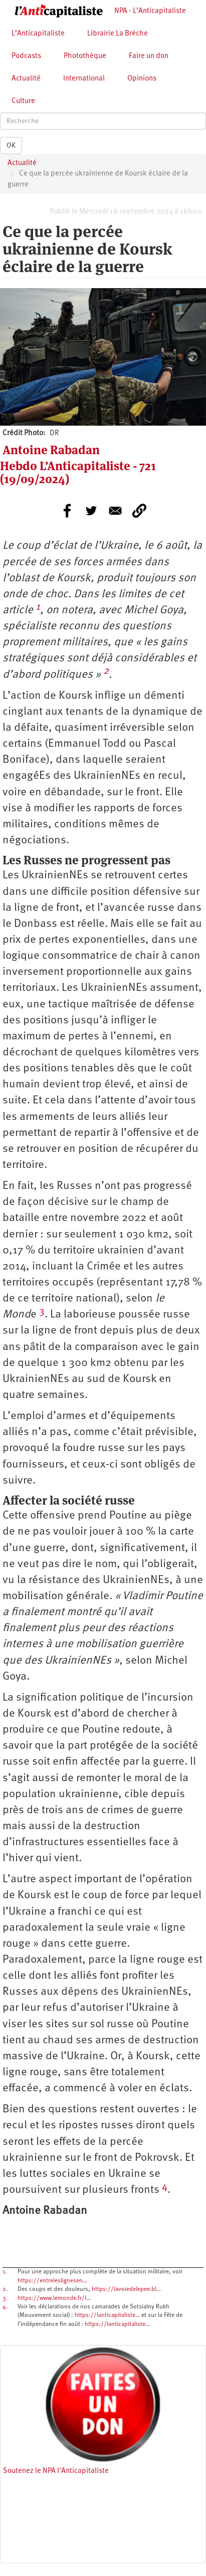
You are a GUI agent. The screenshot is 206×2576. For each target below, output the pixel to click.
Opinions (141, 79)
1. (5, 2272)
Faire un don (148, 56)
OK (11, 145)
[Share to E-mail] (115, 511)
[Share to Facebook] (67, 511)
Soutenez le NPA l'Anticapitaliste (56, 2471)
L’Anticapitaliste (38, 34)
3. (5, 2298)
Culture (23, 101)
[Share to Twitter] (91, 511)
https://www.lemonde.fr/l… (54, 2298)
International (84, 79)
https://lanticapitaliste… (107, 2315)
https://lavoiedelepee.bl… (126, 2289)
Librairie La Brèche (117, 34)
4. (5, 2307)
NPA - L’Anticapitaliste (150, 11)
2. (5, 2289)
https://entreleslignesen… (52, 2281)
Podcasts (26, 56)
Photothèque (85, 56)
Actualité (26, 79)
